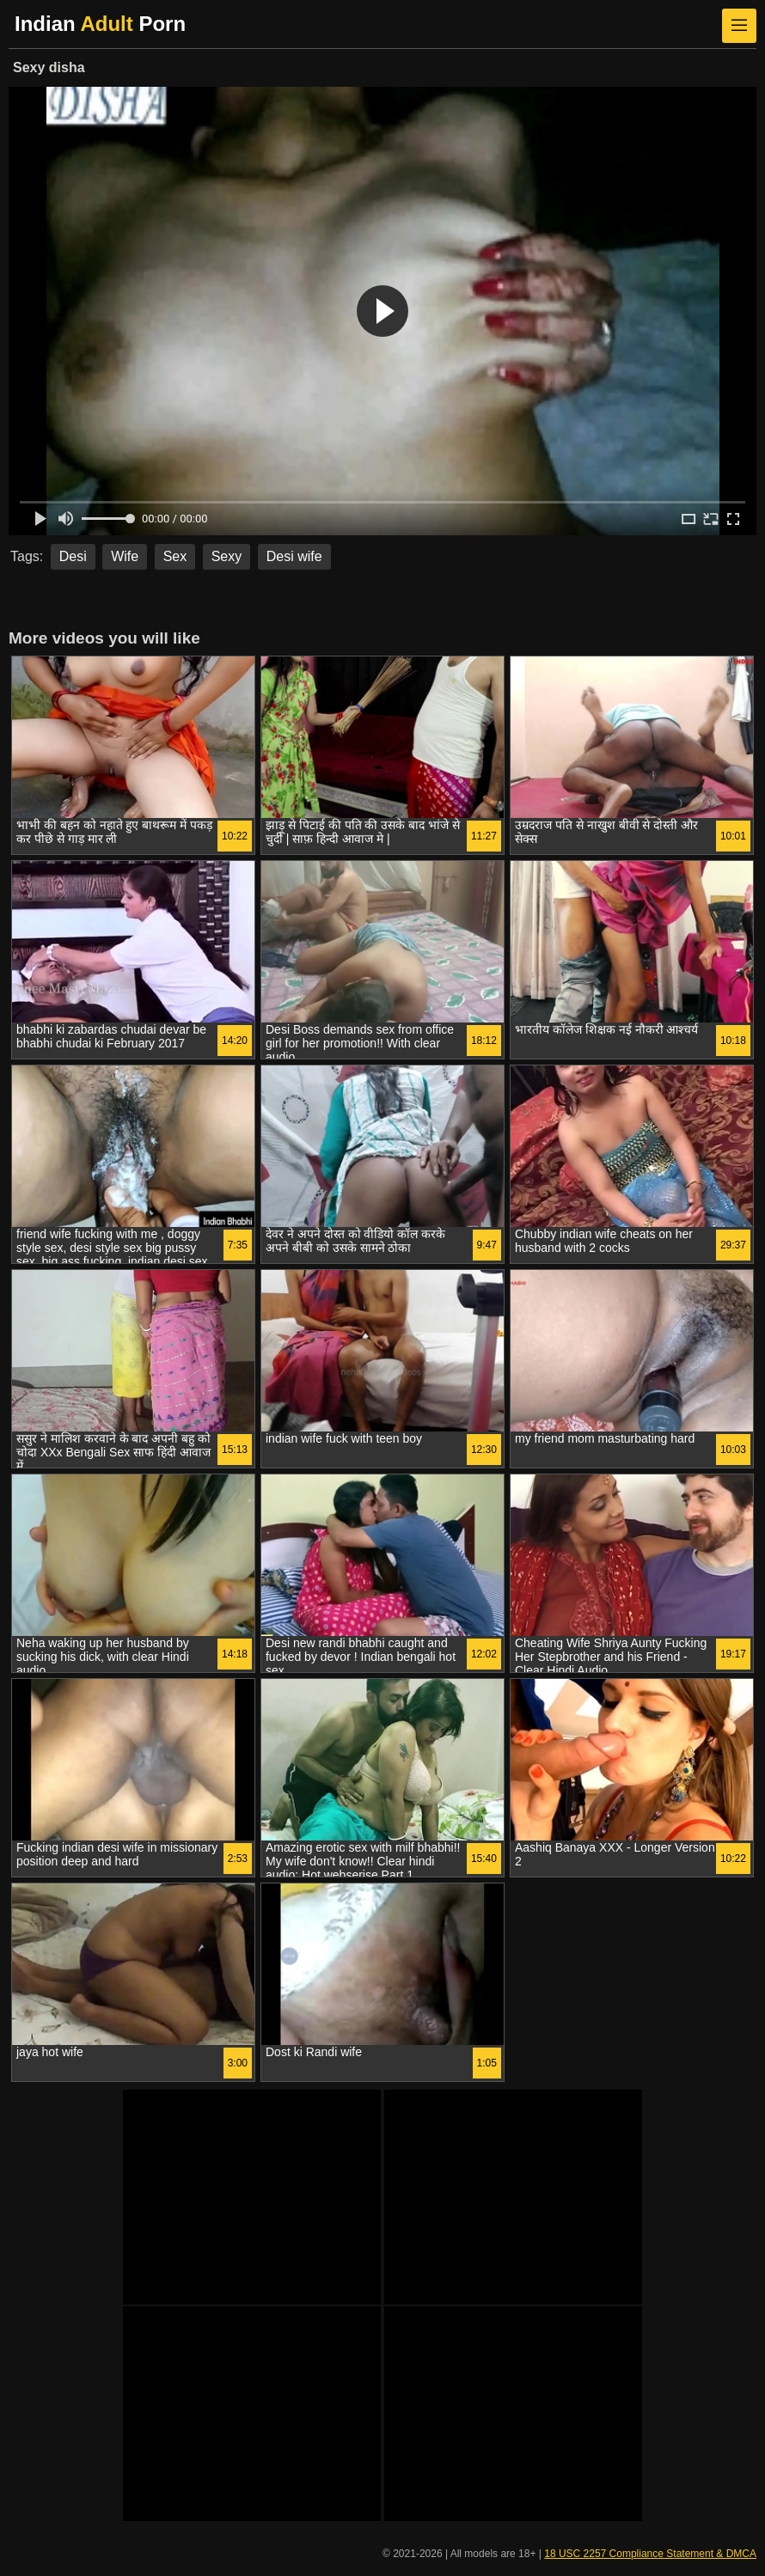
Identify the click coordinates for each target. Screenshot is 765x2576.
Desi (73, 556)
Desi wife (294, 556)
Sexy (226, 556)
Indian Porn (100, 23)
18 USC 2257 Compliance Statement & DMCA (650, 2554)
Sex (175, 556)
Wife (124, 556)
